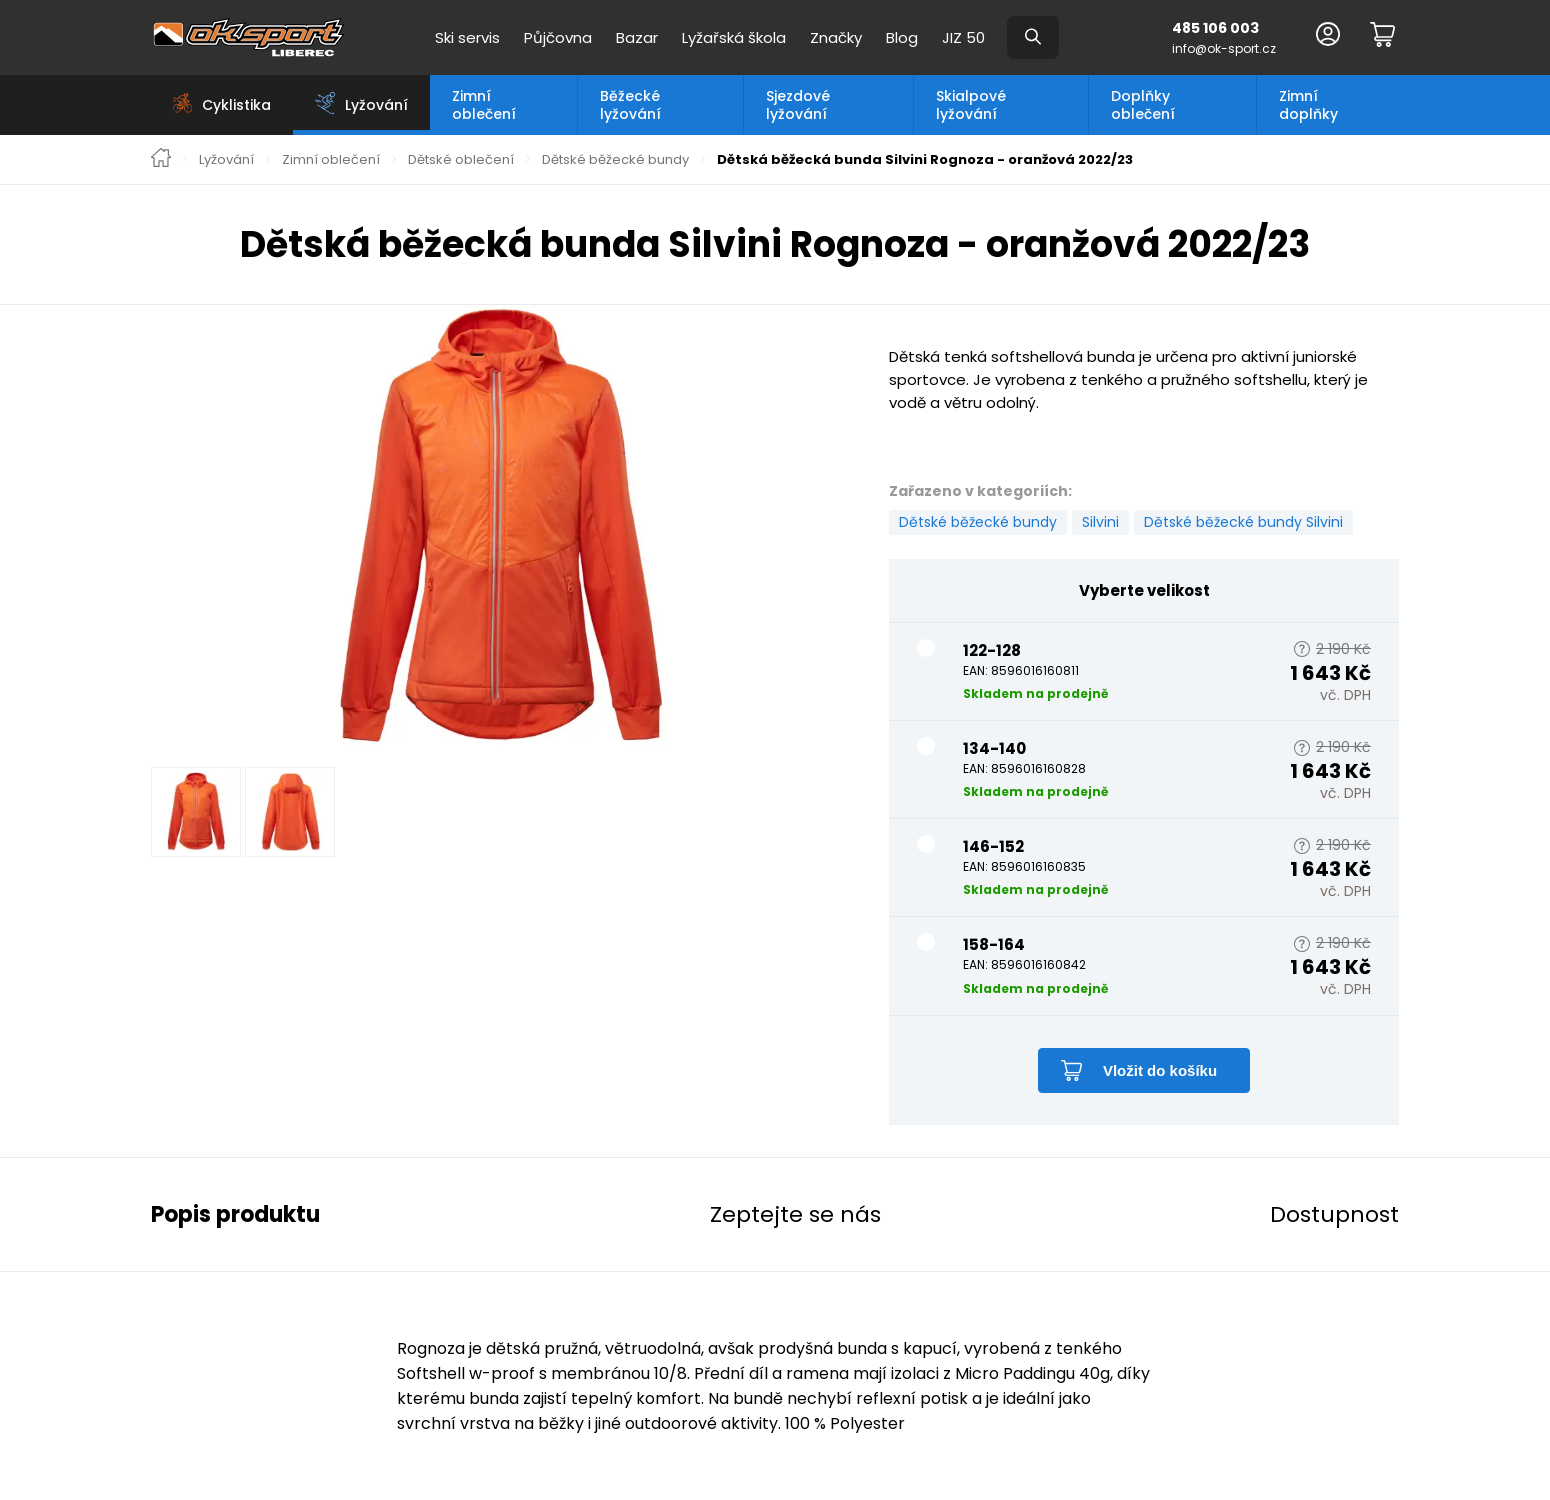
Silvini (1100, 522)
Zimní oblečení (484, 105)
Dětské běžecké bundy (615, 160)
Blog (902, 37)
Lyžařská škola (734, 37)
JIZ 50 (963, 37)
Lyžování (226, 160)
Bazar (637, 37)
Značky (836, 37)
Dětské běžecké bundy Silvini (1243, 522)
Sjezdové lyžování (798, 105)
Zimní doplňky (1308, 105)
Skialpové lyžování (971, 105)
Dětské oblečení (461, 160)
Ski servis (467, 37)
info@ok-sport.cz (1224, 48)
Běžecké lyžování (630, 105)
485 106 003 (1215, 28)
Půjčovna (558, 37)
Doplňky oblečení (1143, 105)
